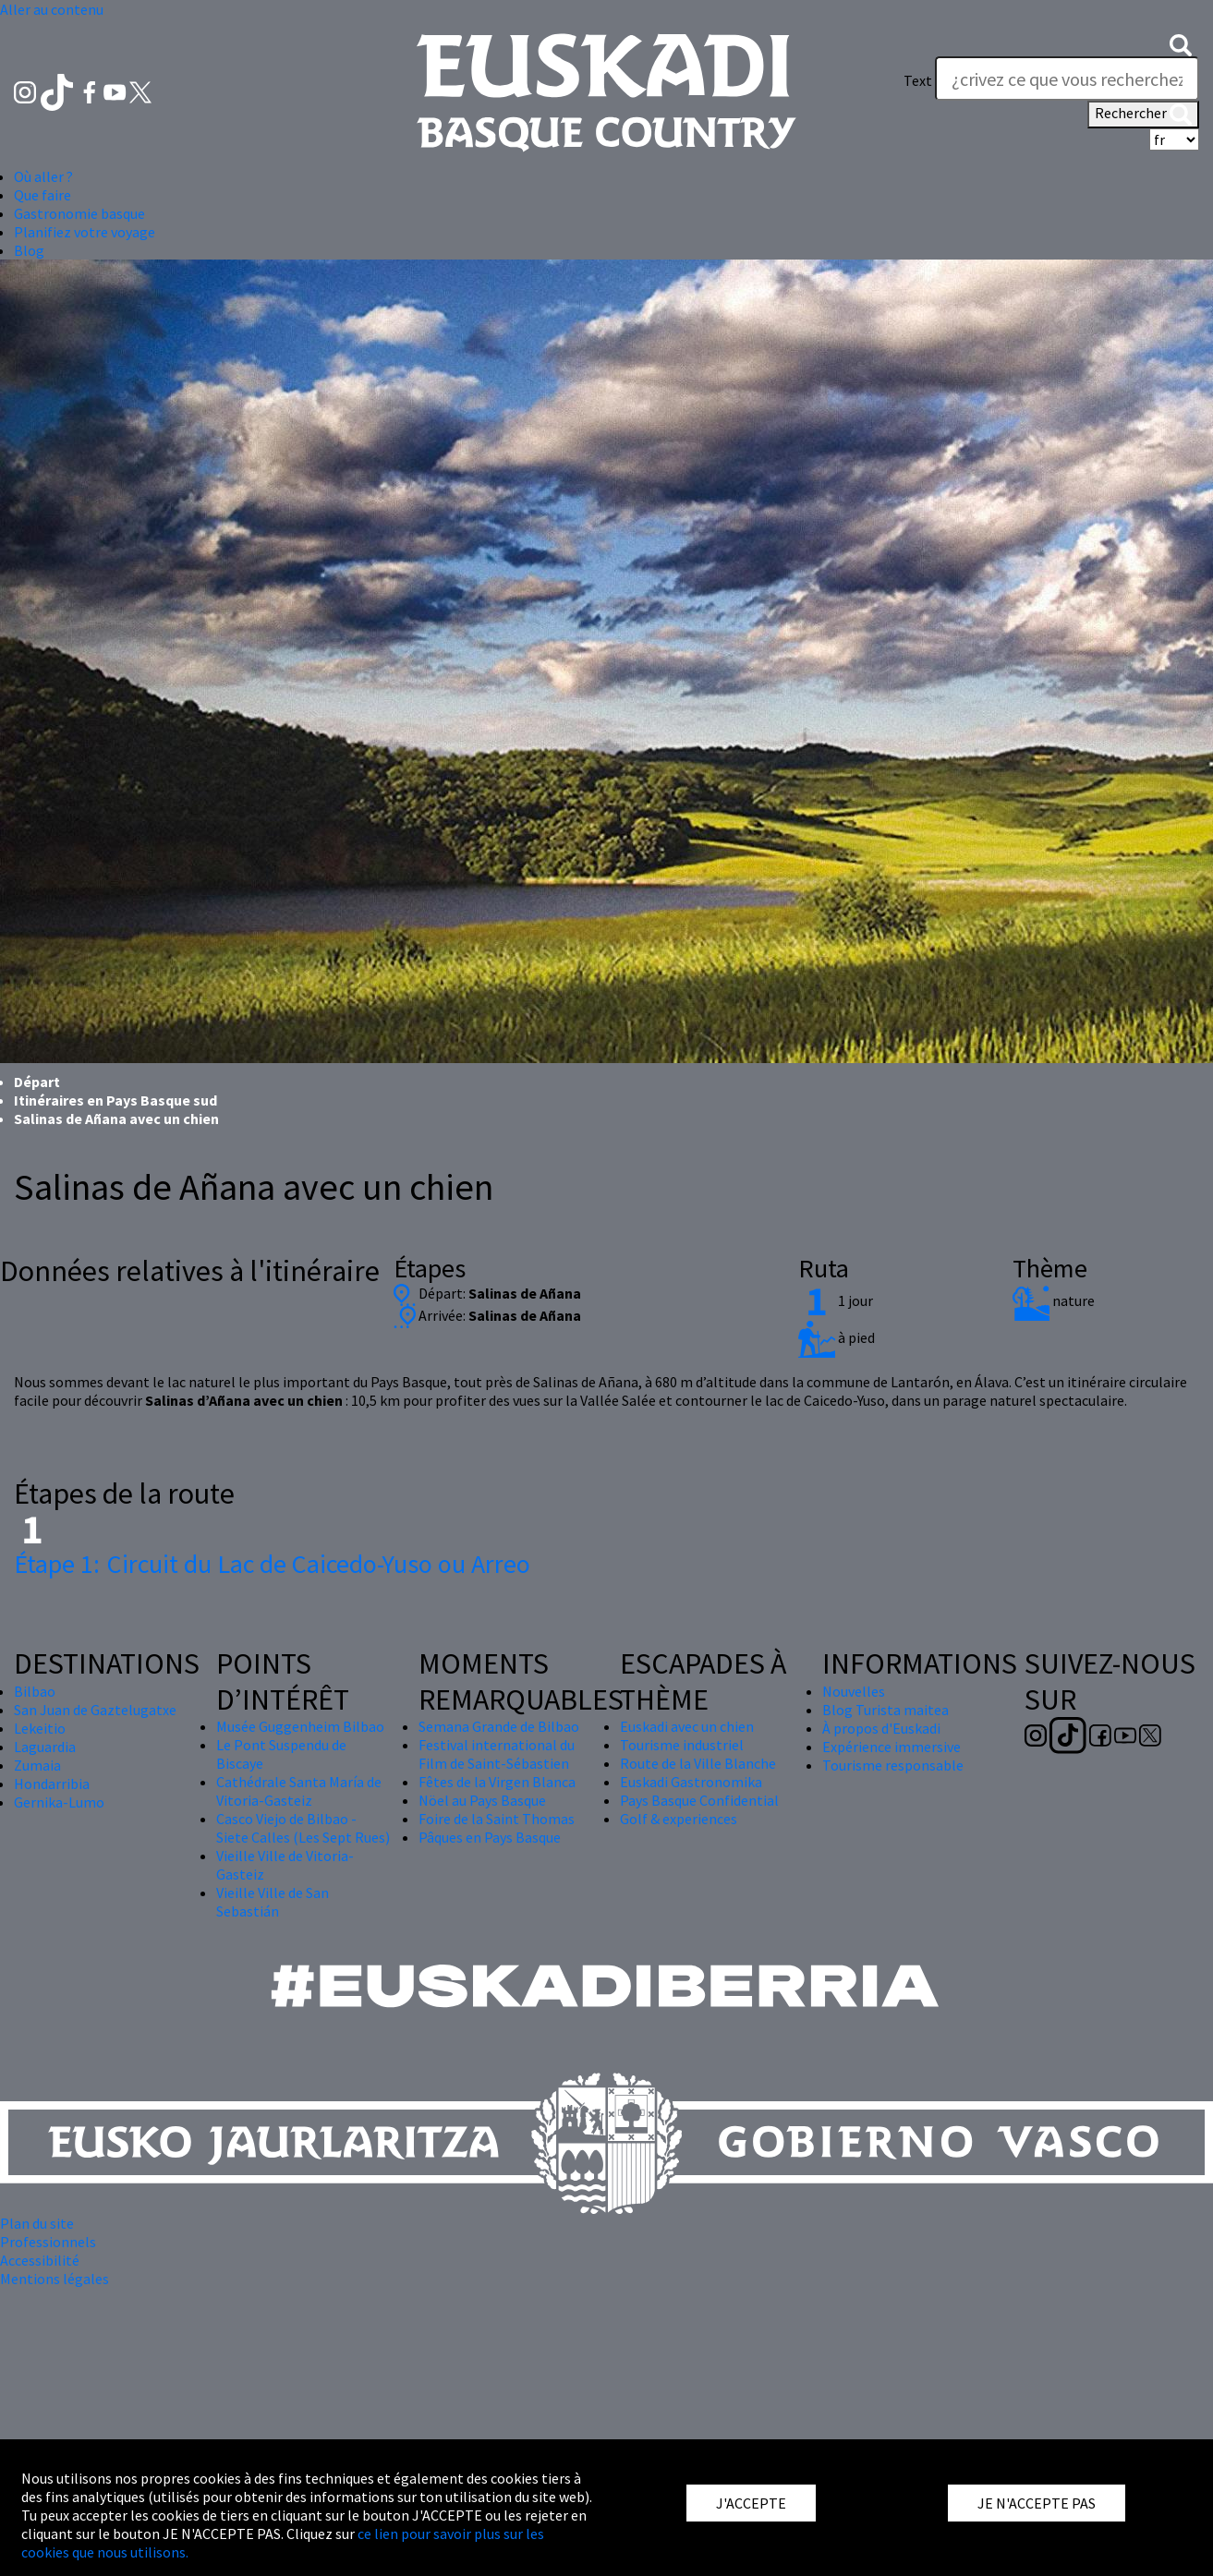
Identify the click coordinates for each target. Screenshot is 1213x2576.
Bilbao (34, 1691)
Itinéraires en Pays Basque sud (115, 1100)
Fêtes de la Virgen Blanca (497, 1781)
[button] (1181, 43)
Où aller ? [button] (43, 176)
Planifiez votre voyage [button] (84, 232)
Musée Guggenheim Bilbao (300, 1726)
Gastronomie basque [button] (79, 213)
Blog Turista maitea (885, 1709)
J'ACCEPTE (751, 2503)
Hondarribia (52, 1783)
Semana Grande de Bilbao (498, 1726)
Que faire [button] (42, 195)
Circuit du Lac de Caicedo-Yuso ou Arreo (272, 1563)
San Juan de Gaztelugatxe (95, 1709)
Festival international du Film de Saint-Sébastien (496, 1753)
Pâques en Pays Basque (489, 1837)
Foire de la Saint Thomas (496, 1818)
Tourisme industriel (682, 1744)
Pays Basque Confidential (699, 1800)
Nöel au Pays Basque (482, 1800)
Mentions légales (54, 2278)
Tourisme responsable (893, 1765)
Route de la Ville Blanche (698, 1763)
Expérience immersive (891, 1746)
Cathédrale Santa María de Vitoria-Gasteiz (299, 1790)
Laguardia (45, 1746)
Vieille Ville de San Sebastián (272, 1901)
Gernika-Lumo (59, 1802)
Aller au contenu (51, 9)
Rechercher (1143, 114)
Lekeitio (40, 1728)
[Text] (1067, 78)
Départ (37, 1081)
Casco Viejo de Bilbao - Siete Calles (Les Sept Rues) (303, 1827)
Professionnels (48, 2241)
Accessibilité (39, 2260)
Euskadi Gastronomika (691, 1781)
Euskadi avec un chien (687, 1726)
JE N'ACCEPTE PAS (1036, 2503)
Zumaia (37, 1765)
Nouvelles (853, 1691)
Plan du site (37, 2223)
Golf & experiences (678, 1818)
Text (918, 80)
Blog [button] (29, 250)
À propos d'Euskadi (881, 1728)
